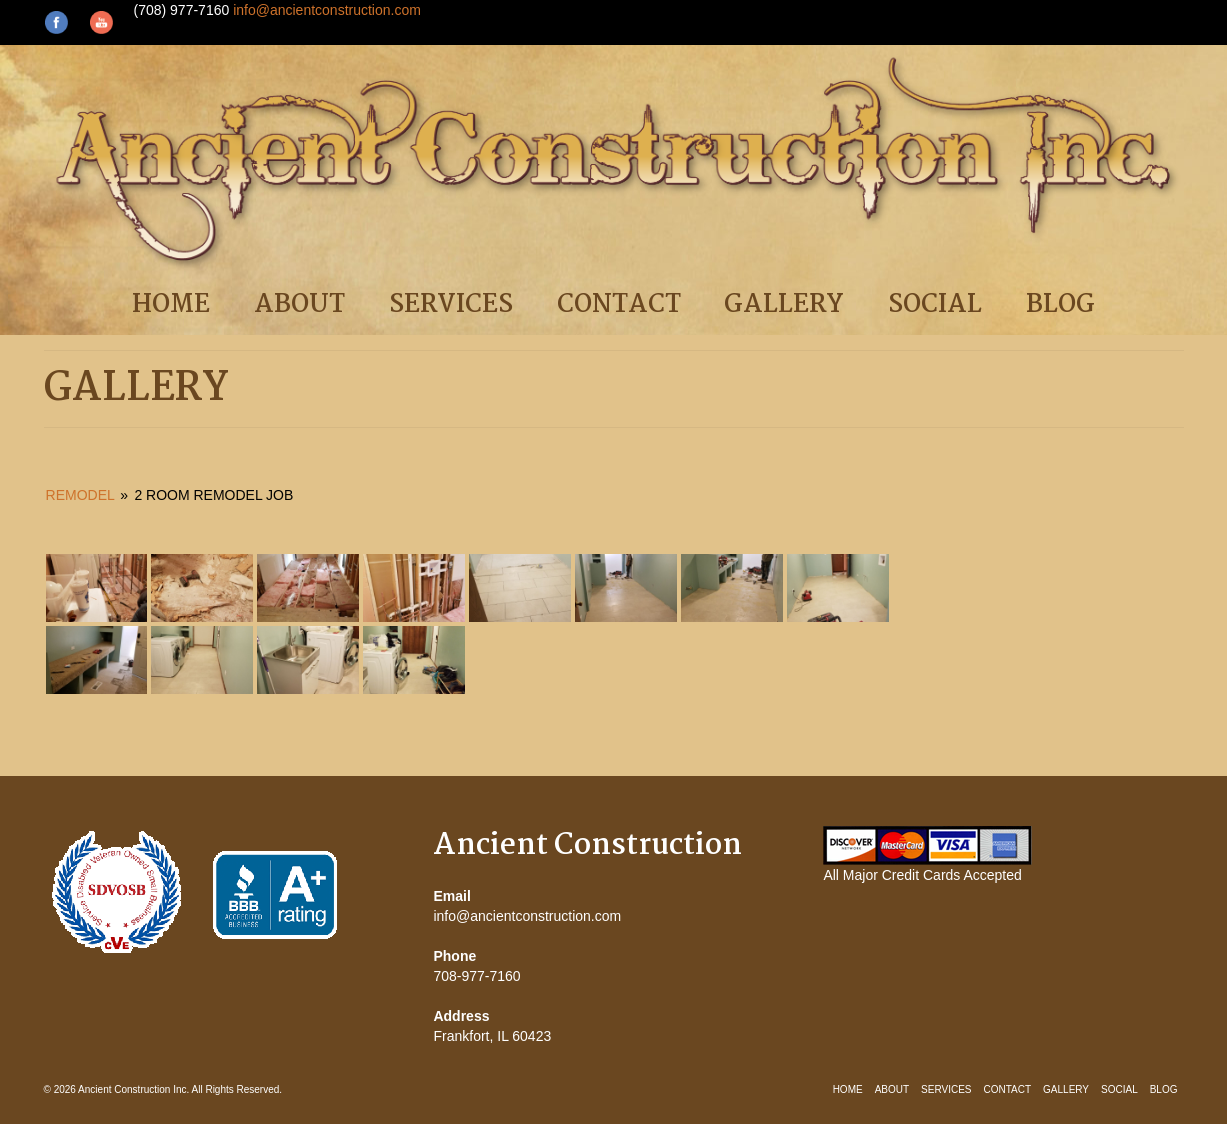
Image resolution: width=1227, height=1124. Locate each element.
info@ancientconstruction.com (327, 10)
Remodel (80, 495)
